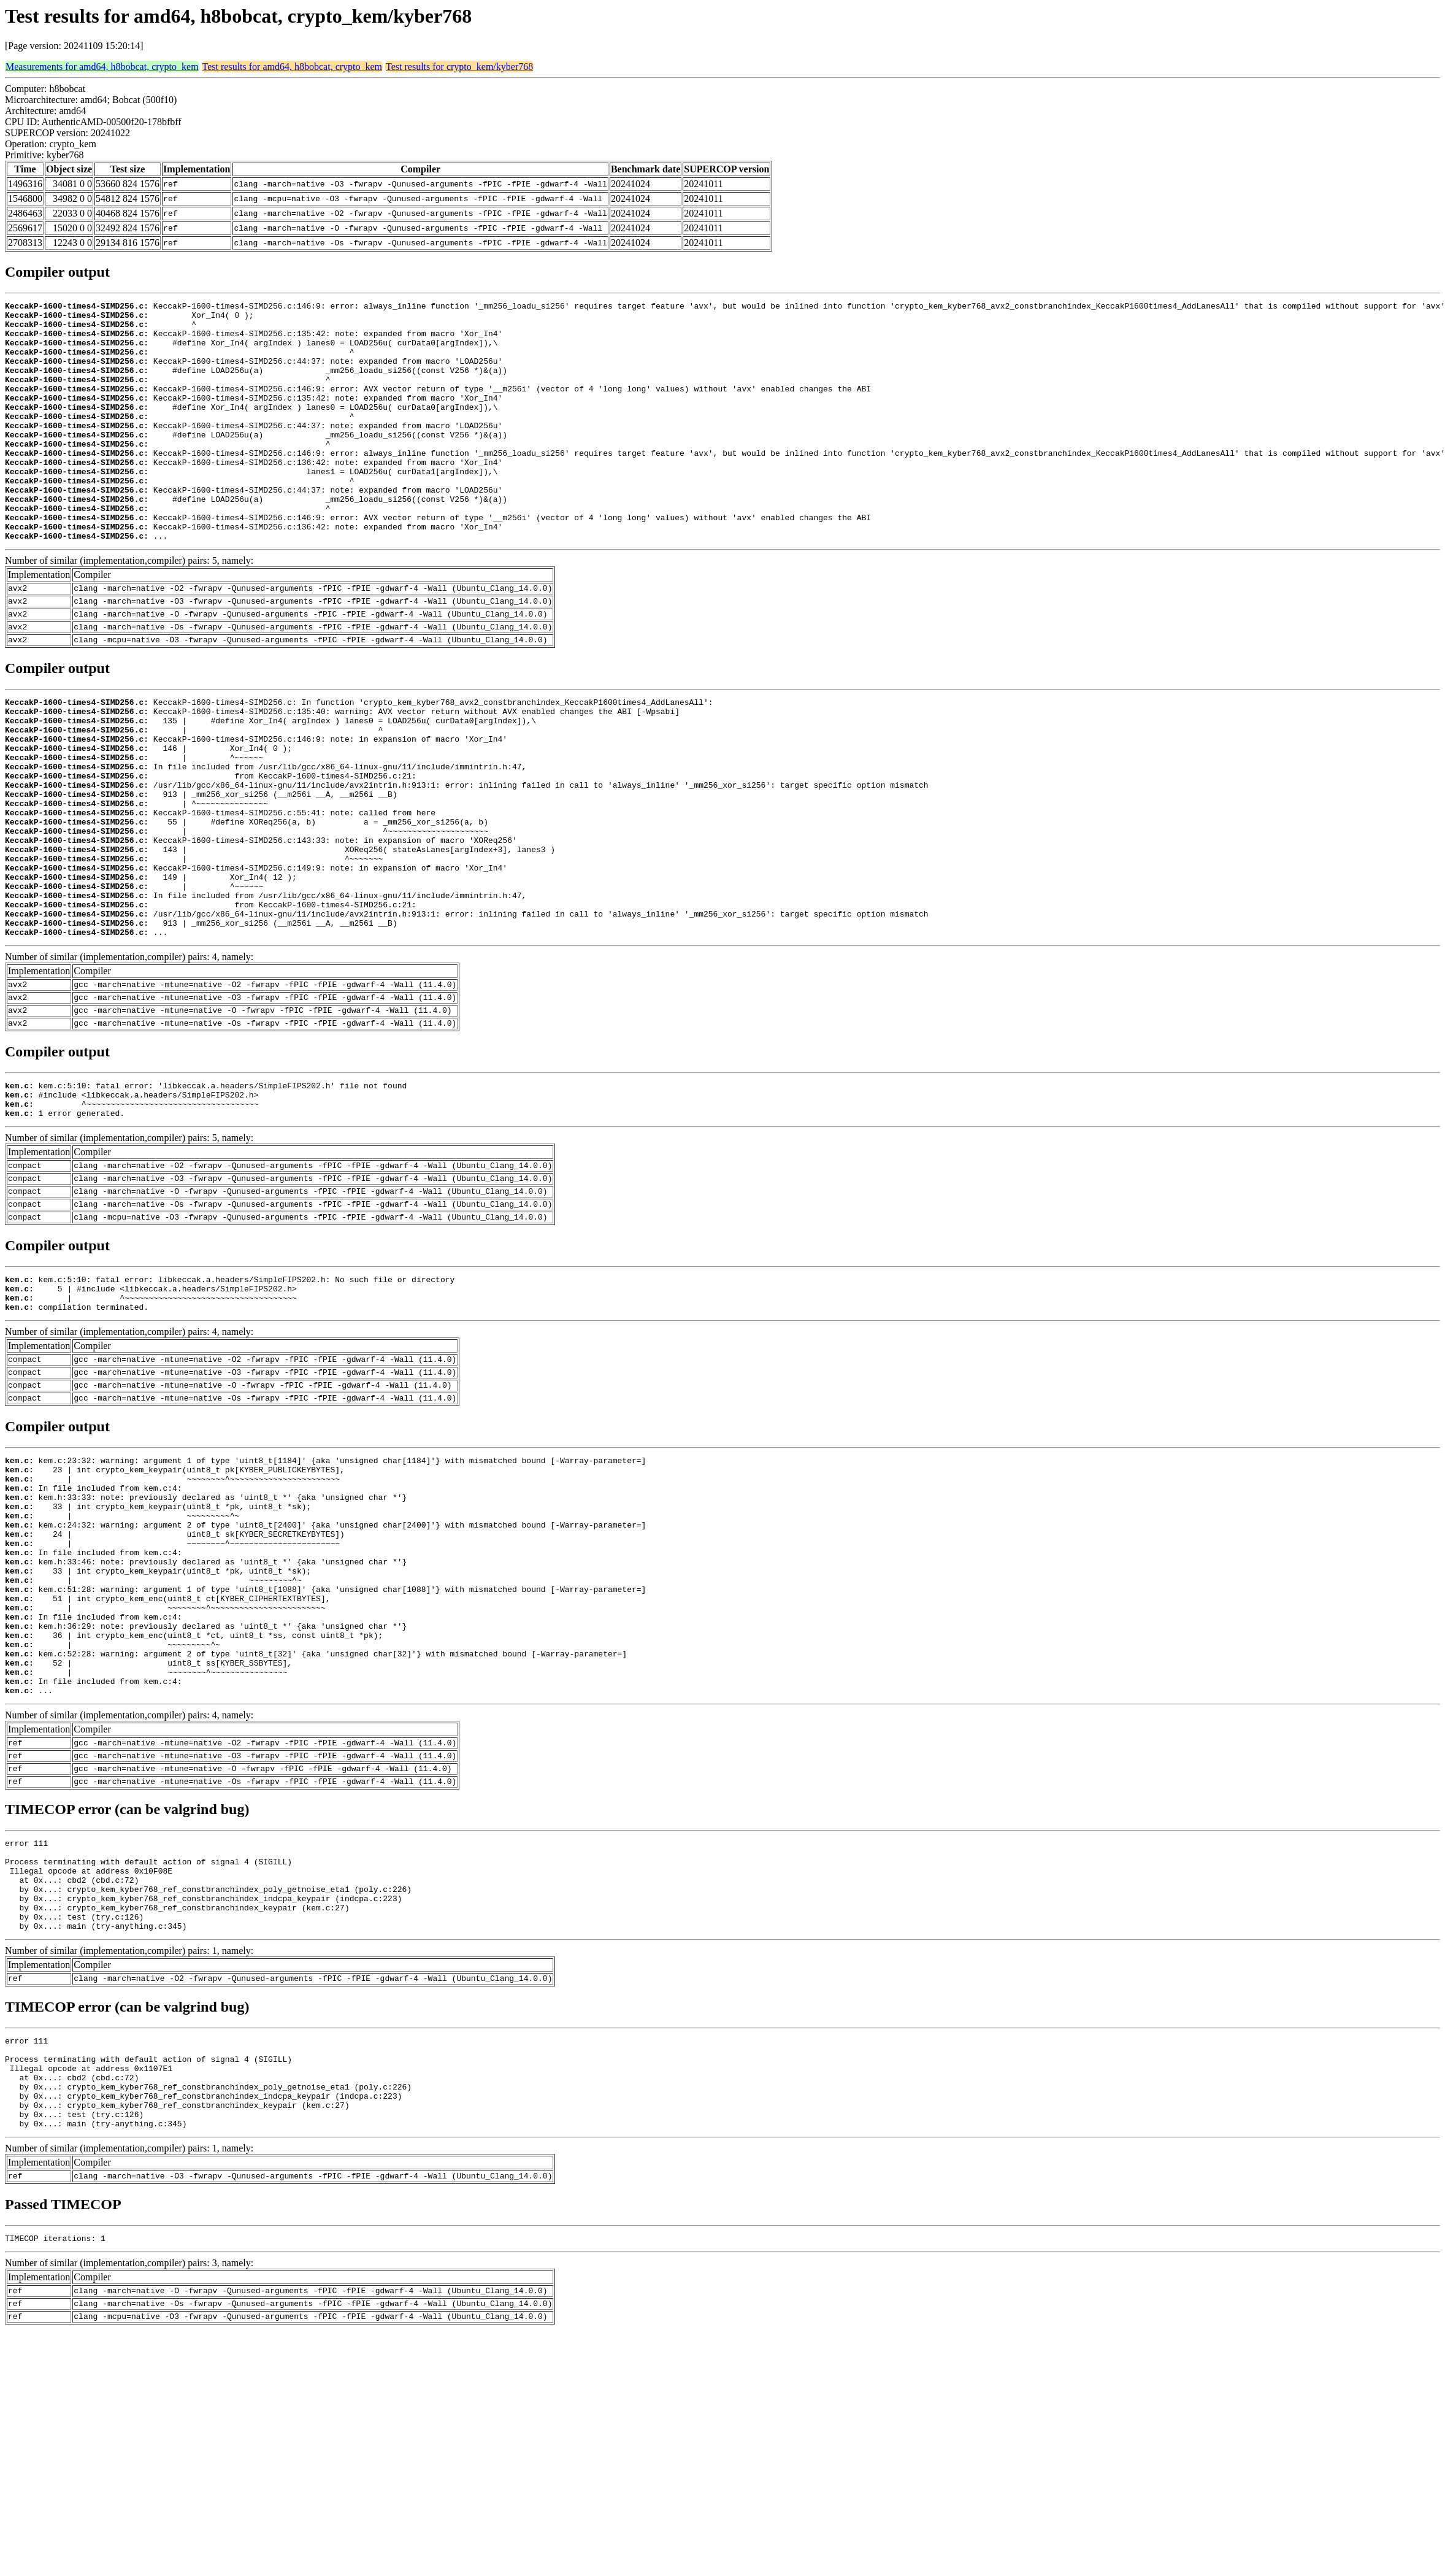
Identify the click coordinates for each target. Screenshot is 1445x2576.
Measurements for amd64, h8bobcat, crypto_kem (102, 66)
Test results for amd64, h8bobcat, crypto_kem (292, 66)
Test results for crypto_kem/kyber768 (459, 66)
